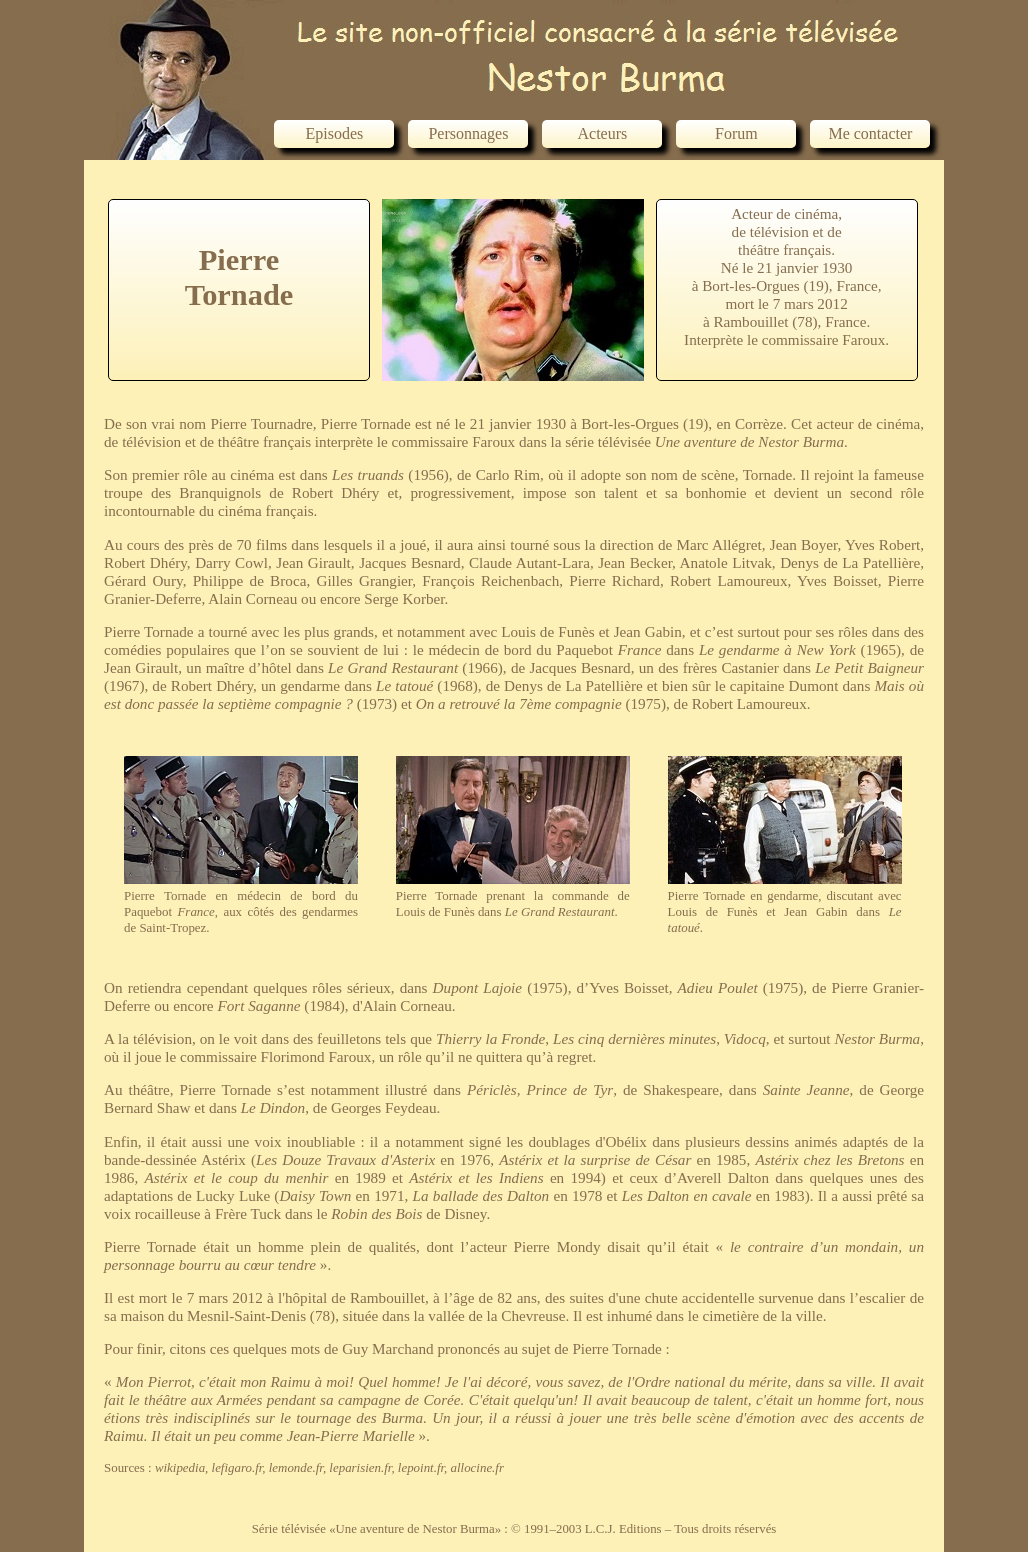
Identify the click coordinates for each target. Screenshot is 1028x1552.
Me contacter (870, 133)
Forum (736, 133)
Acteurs (603, 133)
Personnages (468, 133)
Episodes (335, 133)
